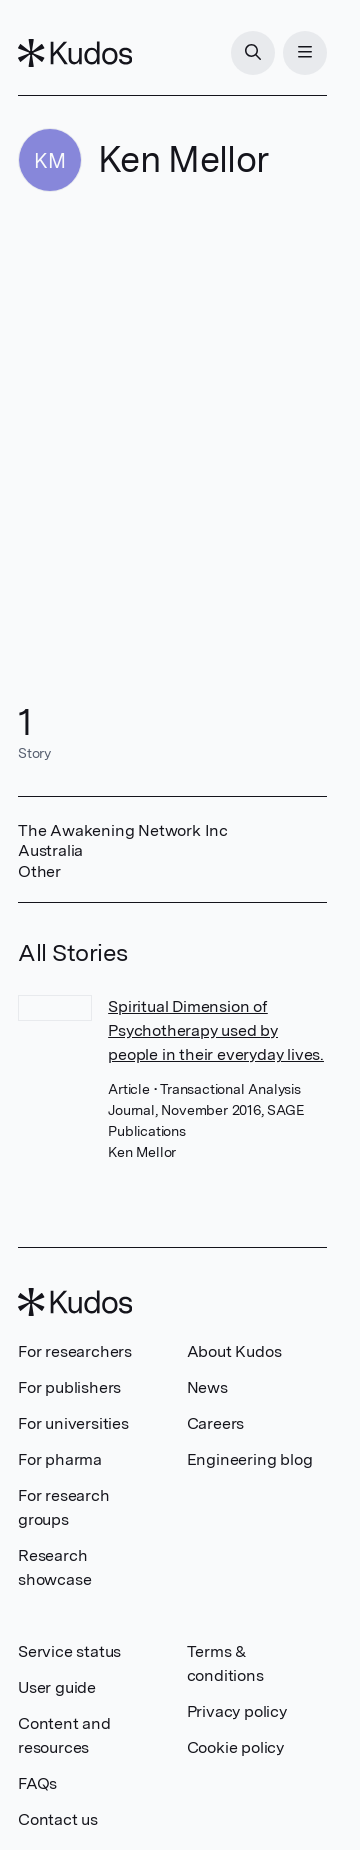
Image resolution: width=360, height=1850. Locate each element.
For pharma (60, 1459)
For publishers (69, 1387)
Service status (69, 1651)
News (207, 1387)
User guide (57, 1687)
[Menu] (305, 53)
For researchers (75, 1351)
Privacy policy (237, 1711)
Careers (216, 1423)
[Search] (253, 53)
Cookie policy (235, 1747)
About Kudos (234, 1351)
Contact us (58, 1819)
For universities (73, 1423)
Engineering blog (250, 1459)
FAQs (37, 1783)
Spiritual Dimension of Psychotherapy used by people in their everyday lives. (216, 1030)
